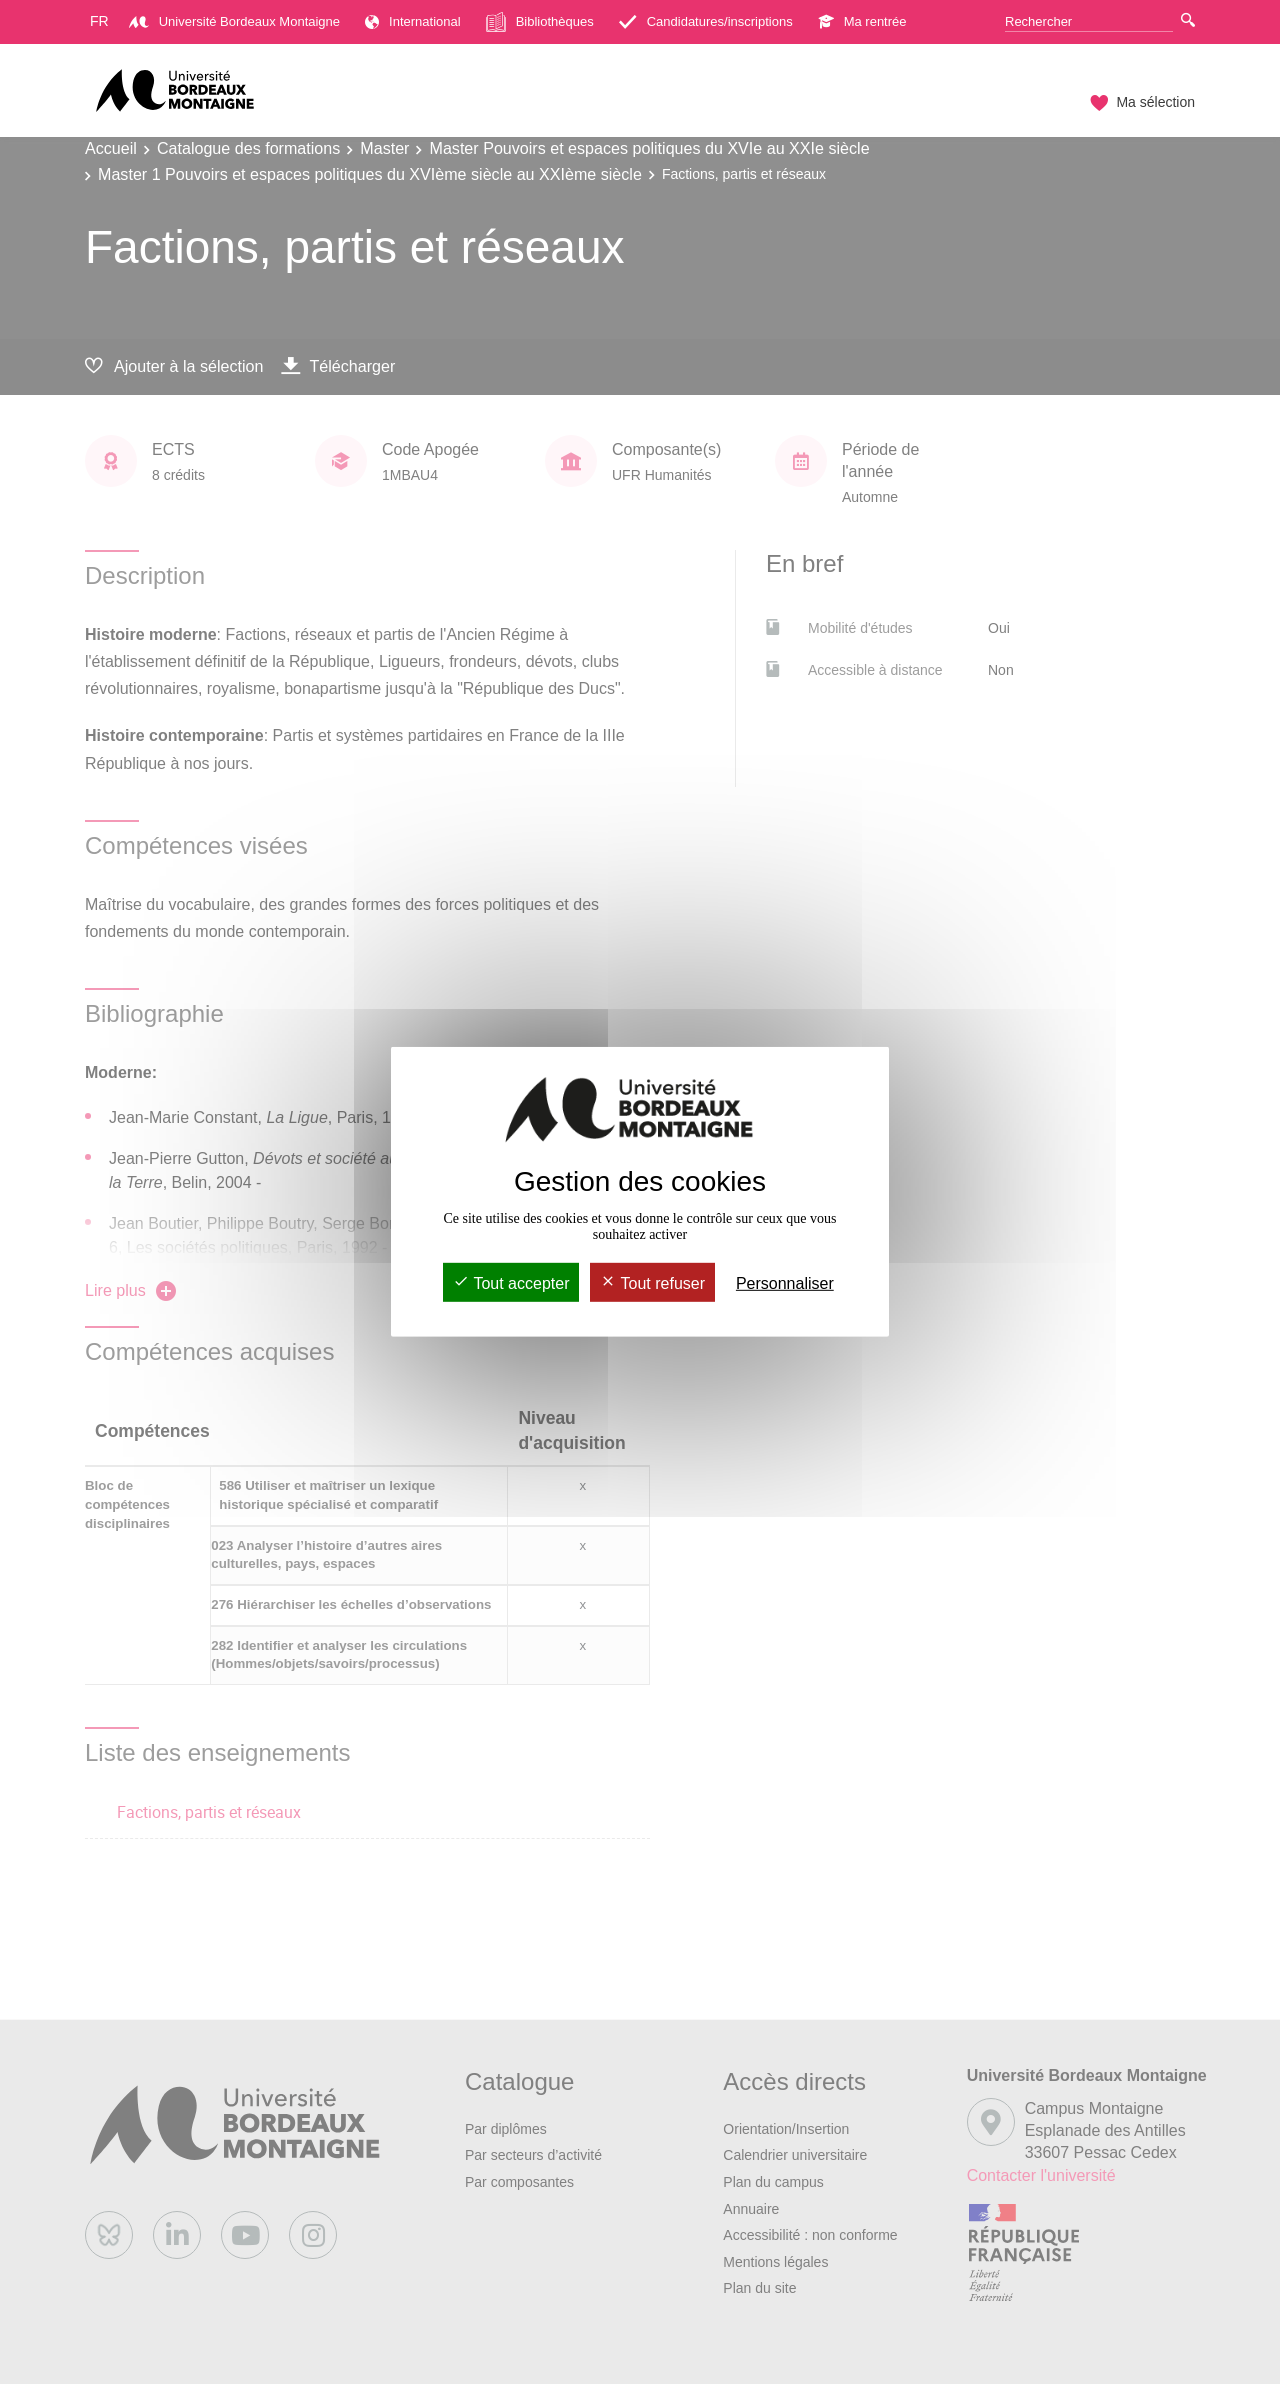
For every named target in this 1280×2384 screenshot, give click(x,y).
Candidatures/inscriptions (706, 21)
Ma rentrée (862, 21)
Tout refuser (652, 1283)
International (413, 21)
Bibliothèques (540, 22)
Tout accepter (511, 1283)
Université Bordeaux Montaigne (234, 21)
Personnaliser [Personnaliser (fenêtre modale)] (785, 1283)
